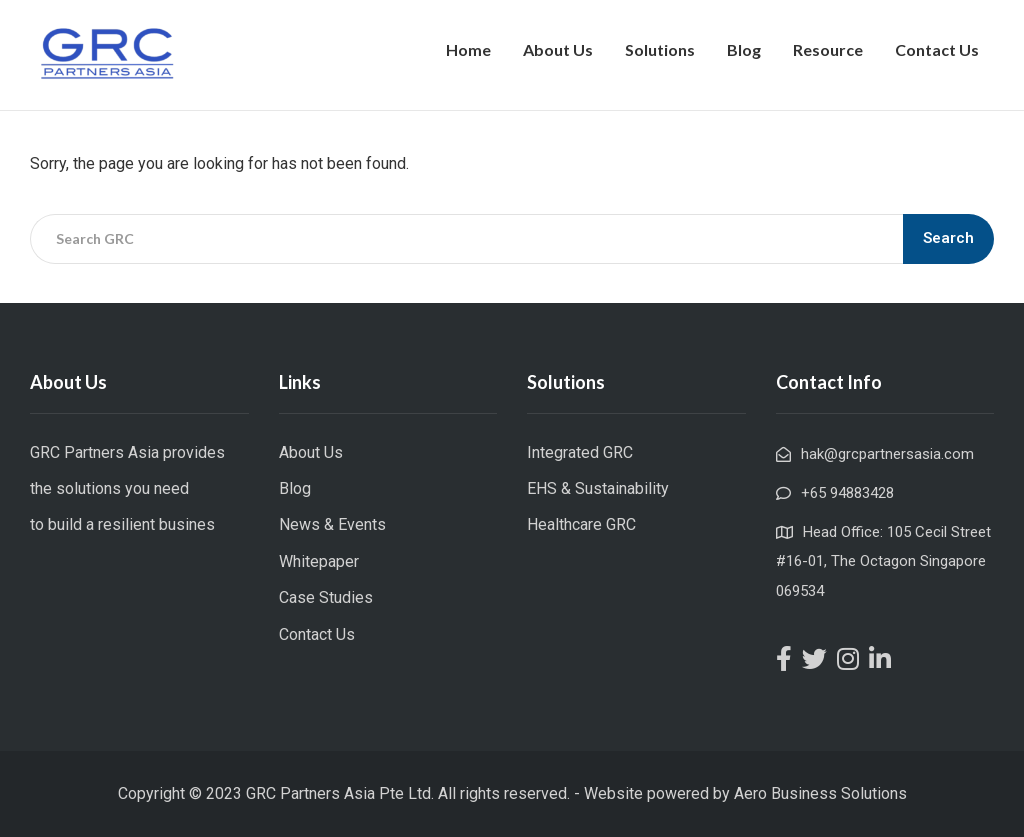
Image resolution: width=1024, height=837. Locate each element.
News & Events (332, 524)
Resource (828, 49)
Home (468, 49)
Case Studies (326, 597)
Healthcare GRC (581, 524)
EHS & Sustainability (598, 488)
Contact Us (937, 49)
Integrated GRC (580, 452)
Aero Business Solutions (820, 793)
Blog (744, 49)
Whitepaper (319, 561)
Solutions (660, 49)
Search (948, 238)
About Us (558, 49)
